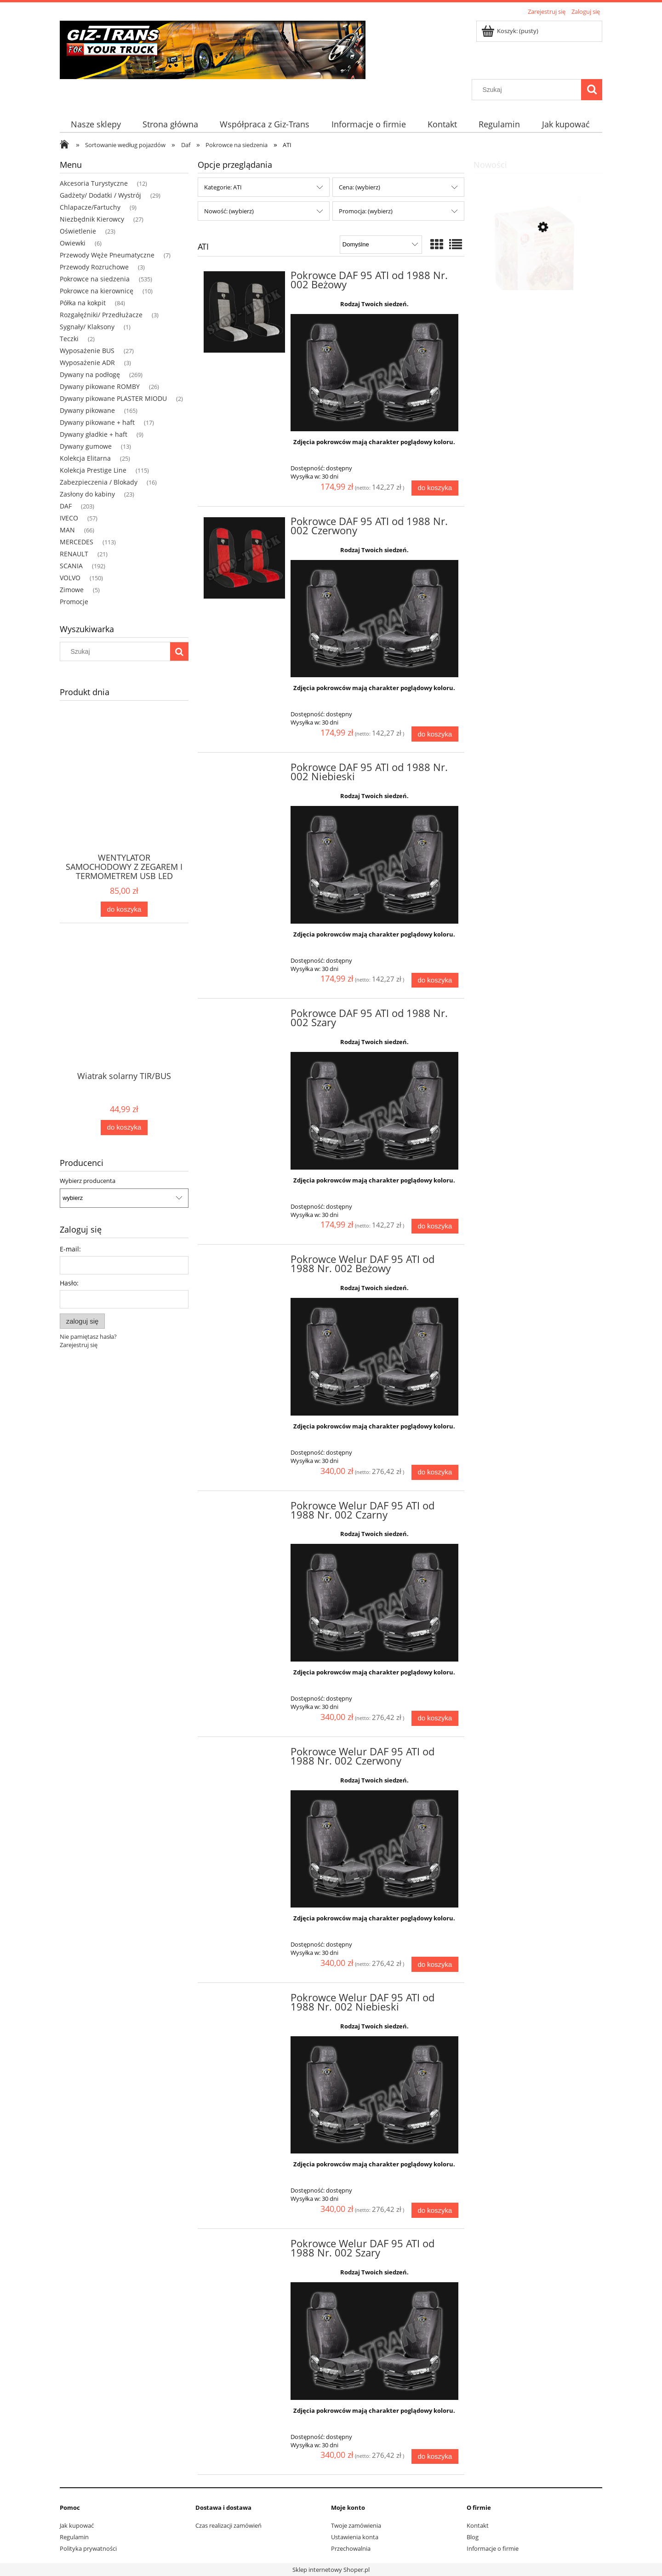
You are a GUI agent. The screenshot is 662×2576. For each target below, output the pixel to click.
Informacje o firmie (493, 2548)
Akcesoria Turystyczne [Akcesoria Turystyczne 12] (94, 183)
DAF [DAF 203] (66, 506)
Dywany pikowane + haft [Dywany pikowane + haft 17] (97, 422)
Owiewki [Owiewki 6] (73, 243)
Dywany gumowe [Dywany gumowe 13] (86, 446)
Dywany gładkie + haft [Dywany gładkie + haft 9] (93, 434)
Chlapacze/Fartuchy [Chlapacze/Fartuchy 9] (90, 207)
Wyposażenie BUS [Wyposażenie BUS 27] (87, 350)
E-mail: (70, 1249)
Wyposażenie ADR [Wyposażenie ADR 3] (87, 362)
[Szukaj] (591, 89)
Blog (473, 2537)
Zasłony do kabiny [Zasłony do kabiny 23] (87, 494)
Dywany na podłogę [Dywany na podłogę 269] (90, 374)
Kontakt (478, 2525)
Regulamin (74, 2537)
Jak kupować (77, 2525)
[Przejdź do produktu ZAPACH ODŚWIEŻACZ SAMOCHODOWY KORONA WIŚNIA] (537, 270)
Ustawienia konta (354, 2537)
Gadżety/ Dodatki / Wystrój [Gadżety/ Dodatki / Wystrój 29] (100, 195)
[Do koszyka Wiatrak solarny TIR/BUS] (124, 1127)
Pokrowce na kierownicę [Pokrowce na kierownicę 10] (96, 290)
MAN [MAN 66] (67, 529)
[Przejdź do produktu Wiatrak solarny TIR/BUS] (124, 1016)
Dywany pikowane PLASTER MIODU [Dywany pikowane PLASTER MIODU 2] (113, 398)
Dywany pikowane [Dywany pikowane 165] (87, 410)
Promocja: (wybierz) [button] (366, 211)
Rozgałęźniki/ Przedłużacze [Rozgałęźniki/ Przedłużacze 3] (101, 314)
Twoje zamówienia (356, 2525)
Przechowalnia (351, 2548)
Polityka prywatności (88, 2548)
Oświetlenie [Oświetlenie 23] (78, 231)
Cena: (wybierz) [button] (359, 187)
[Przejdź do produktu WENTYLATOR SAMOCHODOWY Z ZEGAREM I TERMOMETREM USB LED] (124, 798)
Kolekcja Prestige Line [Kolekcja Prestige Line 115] (93, 470)
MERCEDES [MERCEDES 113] (76, 541)
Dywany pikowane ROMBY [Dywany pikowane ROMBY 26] (100, 386)
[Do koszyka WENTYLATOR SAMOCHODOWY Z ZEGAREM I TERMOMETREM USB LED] (124, 909)
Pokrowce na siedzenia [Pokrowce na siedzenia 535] (95, 278)
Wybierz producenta (87, 1180)
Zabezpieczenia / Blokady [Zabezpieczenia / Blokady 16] (98, 482)
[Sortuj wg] (381, 244)
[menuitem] (95, 124)
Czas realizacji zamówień (228, 2525)
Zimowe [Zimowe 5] (72, 589)
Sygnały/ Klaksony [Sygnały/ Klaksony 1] (87, 326)
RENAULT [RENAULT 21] (74, 553)
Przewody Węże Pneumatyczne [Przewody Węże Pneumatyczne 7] (107, 255)
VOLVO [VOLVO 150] (70, 577)
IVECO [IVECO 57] (69, 518)
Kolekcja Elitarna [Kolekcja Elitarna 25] (85, 458)
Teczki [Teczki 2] (69, 338)
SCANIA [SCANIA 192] (71, 565)
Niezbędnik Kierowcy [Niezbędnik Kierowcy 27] (92, 219)
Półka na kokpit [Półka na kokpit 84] (83, 302)
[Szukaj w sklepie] (529, 90)
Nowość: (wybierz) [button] (229, 211)
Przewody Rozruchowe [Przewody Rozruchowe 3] (94, 267)
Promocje (74, 601)
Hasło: (69, 1283)
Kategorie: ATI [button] (223, 187)
